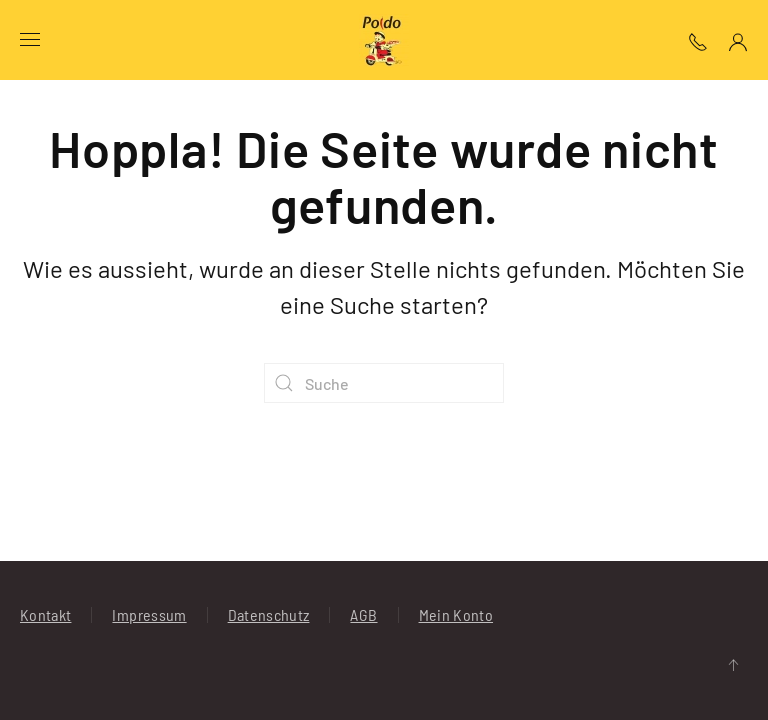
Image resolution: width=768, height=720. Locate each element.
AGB (363, 614)
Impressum (149, 614)
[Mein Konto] (738, 39)
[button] (30, 40)
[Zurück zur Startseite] (384, 40)
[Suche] (384, 383)
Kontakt (45, 614)
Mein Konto (456, 614)
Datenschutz (269, 614)
